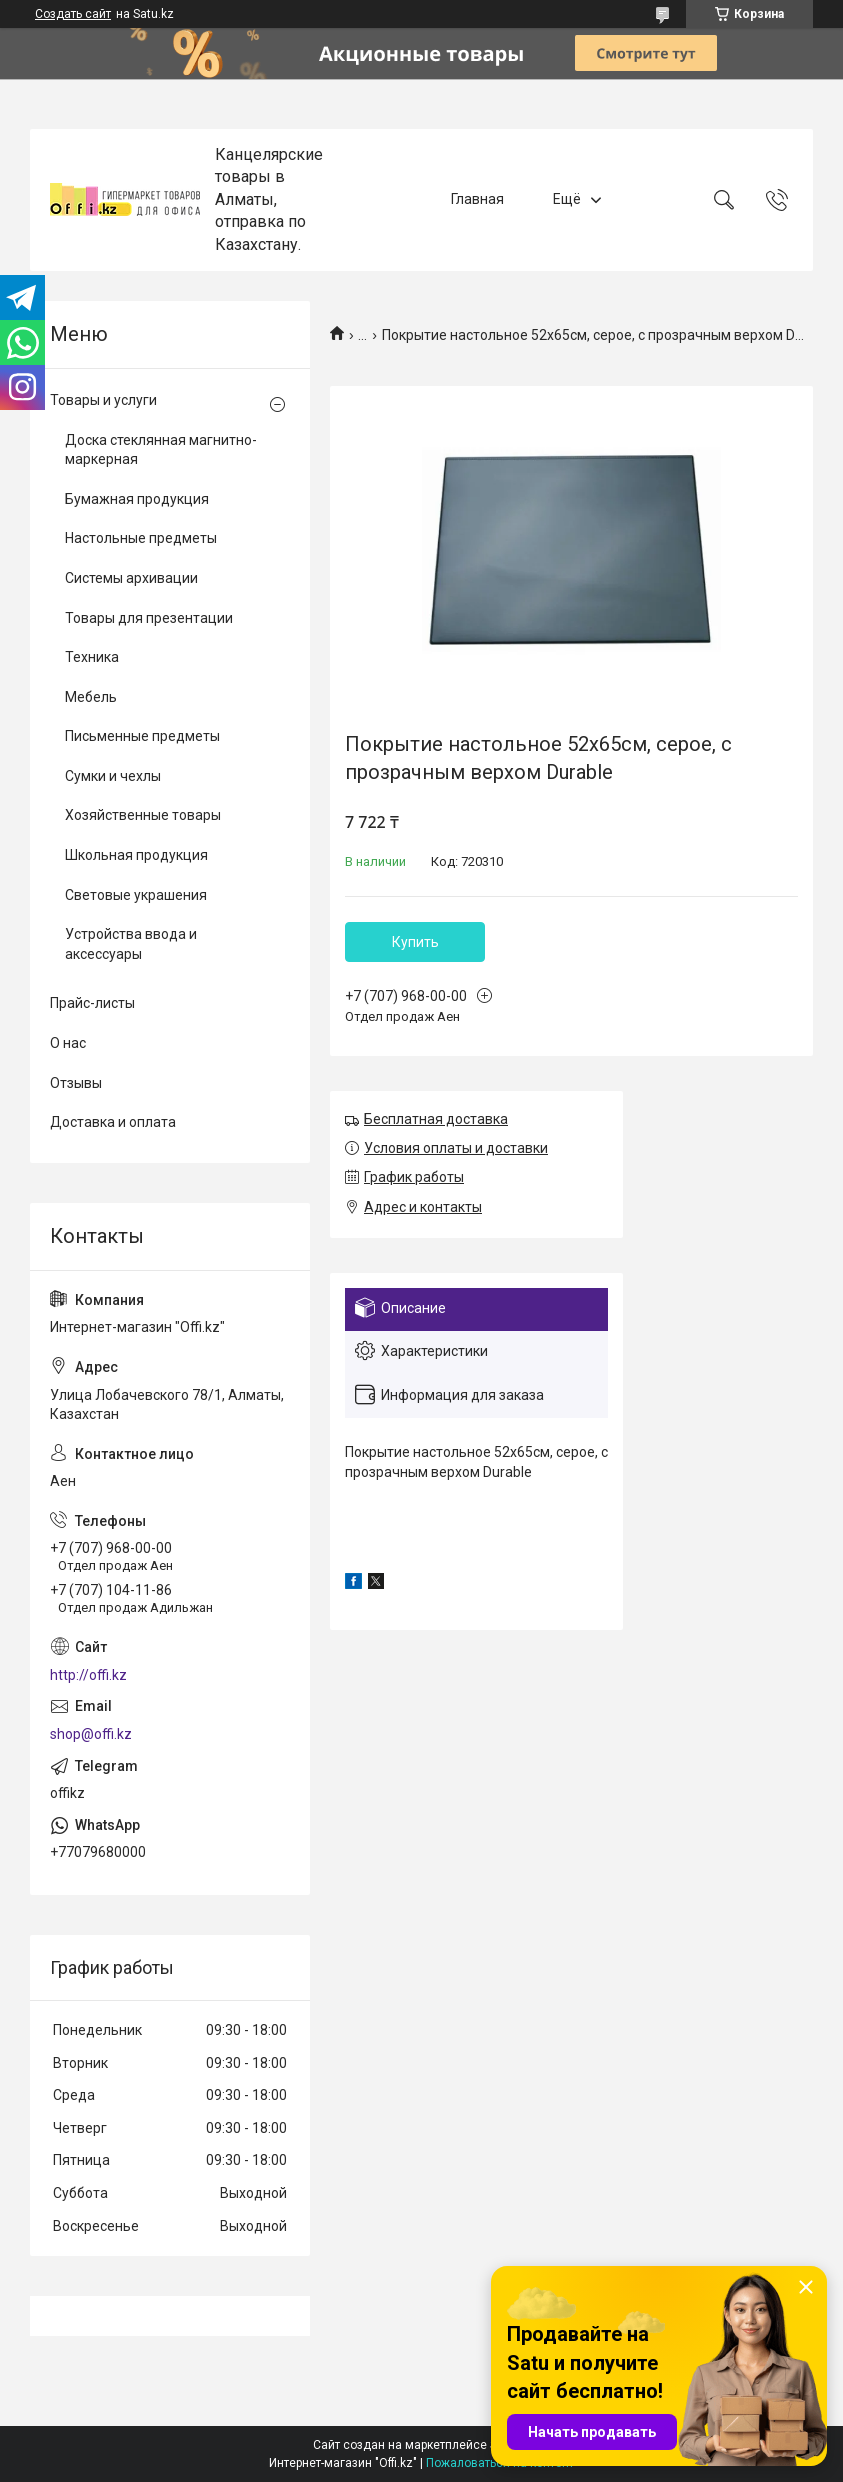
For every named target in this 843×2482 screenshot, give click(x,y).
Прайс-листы (92, 1003)
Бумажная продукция (137, 499)
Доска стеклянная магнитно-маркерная (161, 450)
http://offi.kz (88, 1675)
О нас (68, 1043)
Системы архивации (131, 578)
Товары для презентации (149, 618)
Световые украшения (136, 895)
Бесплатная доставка (436, 1119)
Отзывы (76, 1083)
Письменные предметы (142, 736)
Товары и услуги (103, 400)
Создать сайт (73, 14)
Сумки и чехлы (113, 776)
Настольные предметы (141, 538)
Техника (92, 657)
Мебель (91, 697)
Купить (415, 942)
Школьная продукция (136, 855)
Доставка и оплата (113, 1122)
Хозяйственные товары (143, 815)
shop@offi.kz (91, 1734)
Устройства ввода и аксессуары (131, 944)
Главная (477, 199)
